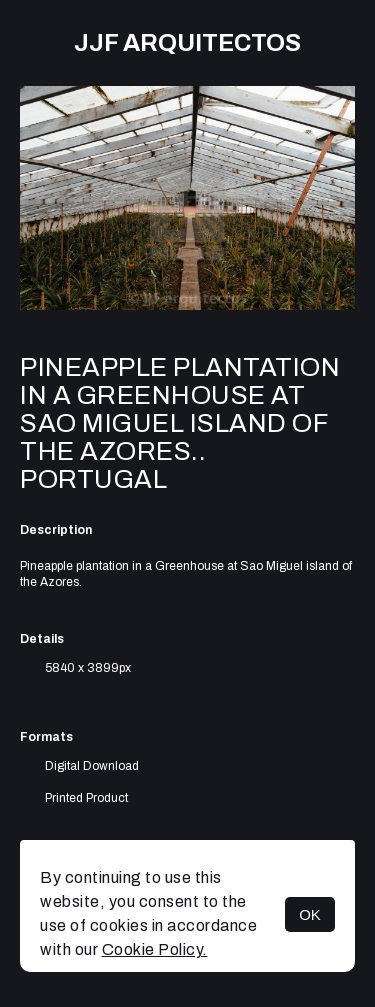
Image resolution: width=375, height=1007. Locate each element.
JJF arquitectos (187, 43)
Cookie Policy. (155, 949)
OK (310, 914)
